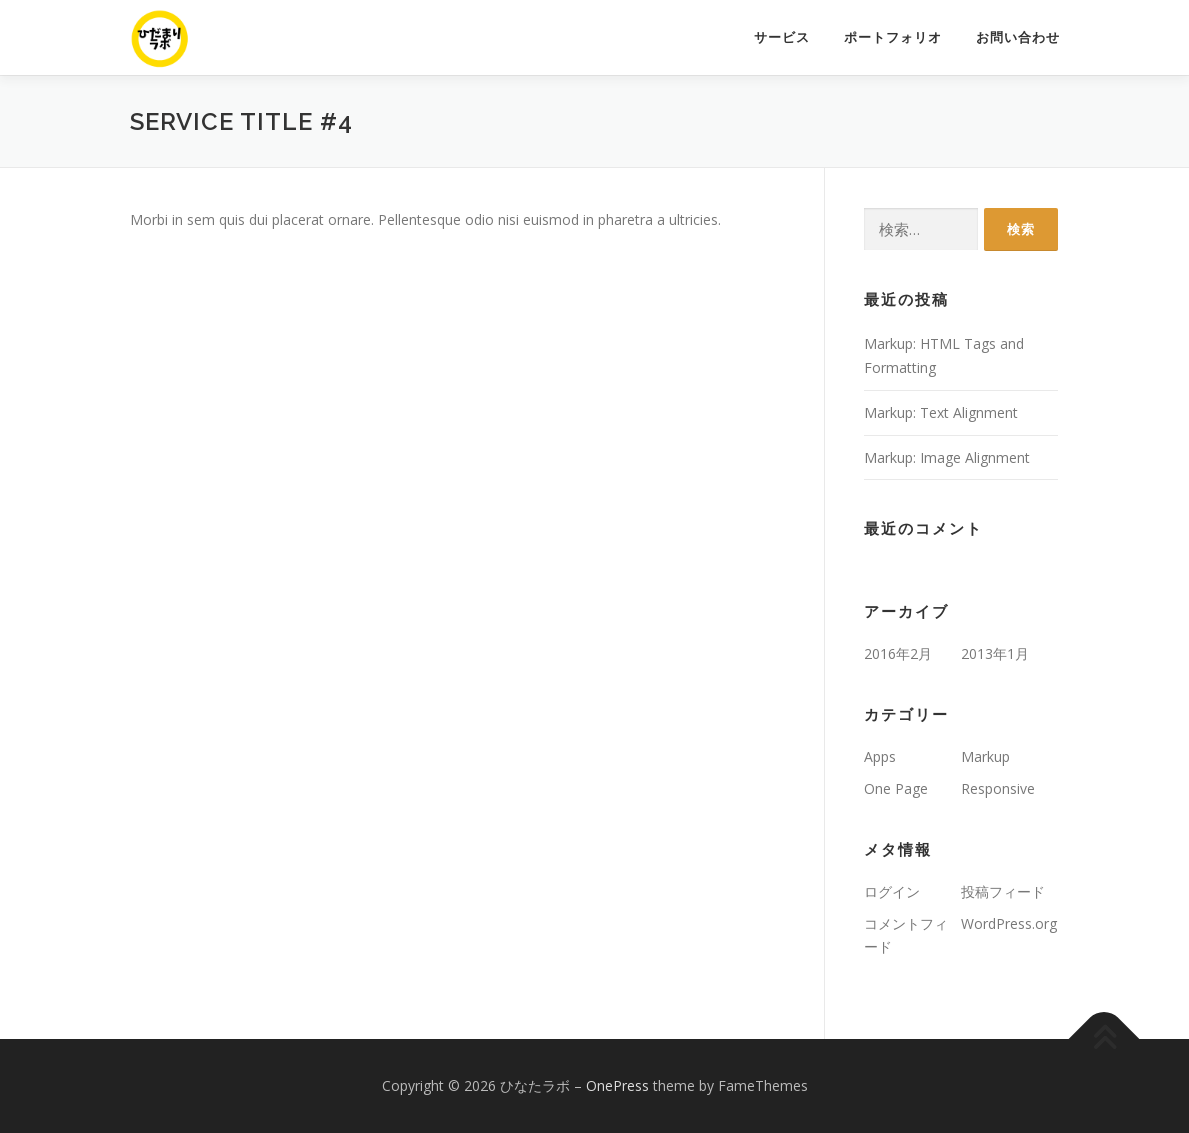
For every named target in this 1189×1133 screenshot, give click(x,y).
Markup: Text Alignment (941, 412)
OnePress (617, 1085)
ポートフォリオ (893, 37)
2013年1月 (995, 653)
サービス (782, 37)
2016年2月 (898, 653)
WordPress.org (1009, 923)
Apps (880, 756)
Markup (985, 756)
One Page (896, 788)
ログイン (892, 891)
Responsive (998, 788)
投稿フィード (1003, 891)
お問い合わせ (1018, 37)
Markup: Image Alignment (947, 457)
